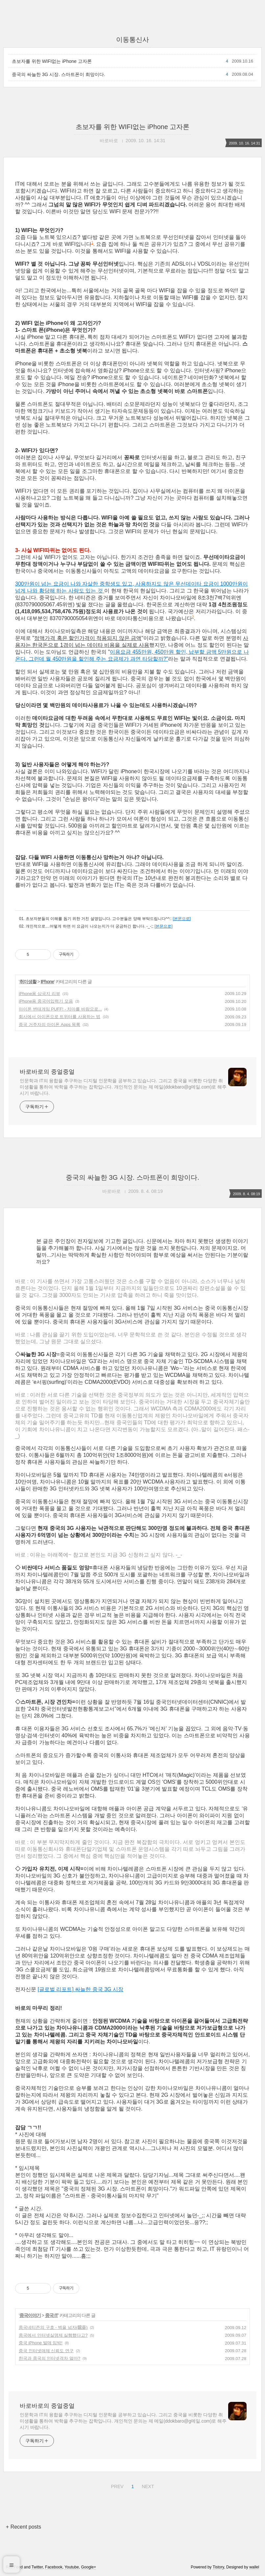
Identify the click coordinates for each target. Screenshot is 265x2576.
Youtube (71, 2567)
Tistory (218, 2567)
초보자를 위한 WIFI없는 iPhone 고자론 (52, 61)
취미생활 (27, 981)
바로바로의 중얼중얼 (47, 1071)
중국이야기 (30, 2315)
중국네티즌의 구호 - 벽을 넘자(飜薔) (53, 2327)
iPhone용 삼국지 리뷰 (39, 993)
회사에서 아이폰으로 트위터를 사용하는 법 (59, 1016)
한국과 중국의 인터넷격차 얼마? (49, 2358)
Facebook (53, 2567)
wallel (254, 2567)
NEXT (147, 2485)
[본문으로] (182, 918)
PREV (116, 2485)
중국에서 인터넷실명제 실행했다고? (53, 2335)
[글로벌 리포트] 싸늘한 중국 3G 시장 (80, 1989)
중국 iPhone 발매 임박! (40, 2342)
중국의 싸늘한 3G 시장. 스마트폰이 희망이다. (58, 74)
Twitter (37, 2567)
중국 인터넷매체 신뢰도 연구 (46, 2350)
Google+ (88, 2567)
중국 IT (51, 2315)
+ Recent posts (23, 2527)
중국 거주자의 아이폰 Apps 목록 (49, 1024)
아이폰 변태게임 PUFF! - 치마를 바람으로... (60, 1009)
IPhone (47, 981)
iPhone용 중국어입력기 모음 (46, 1001)
